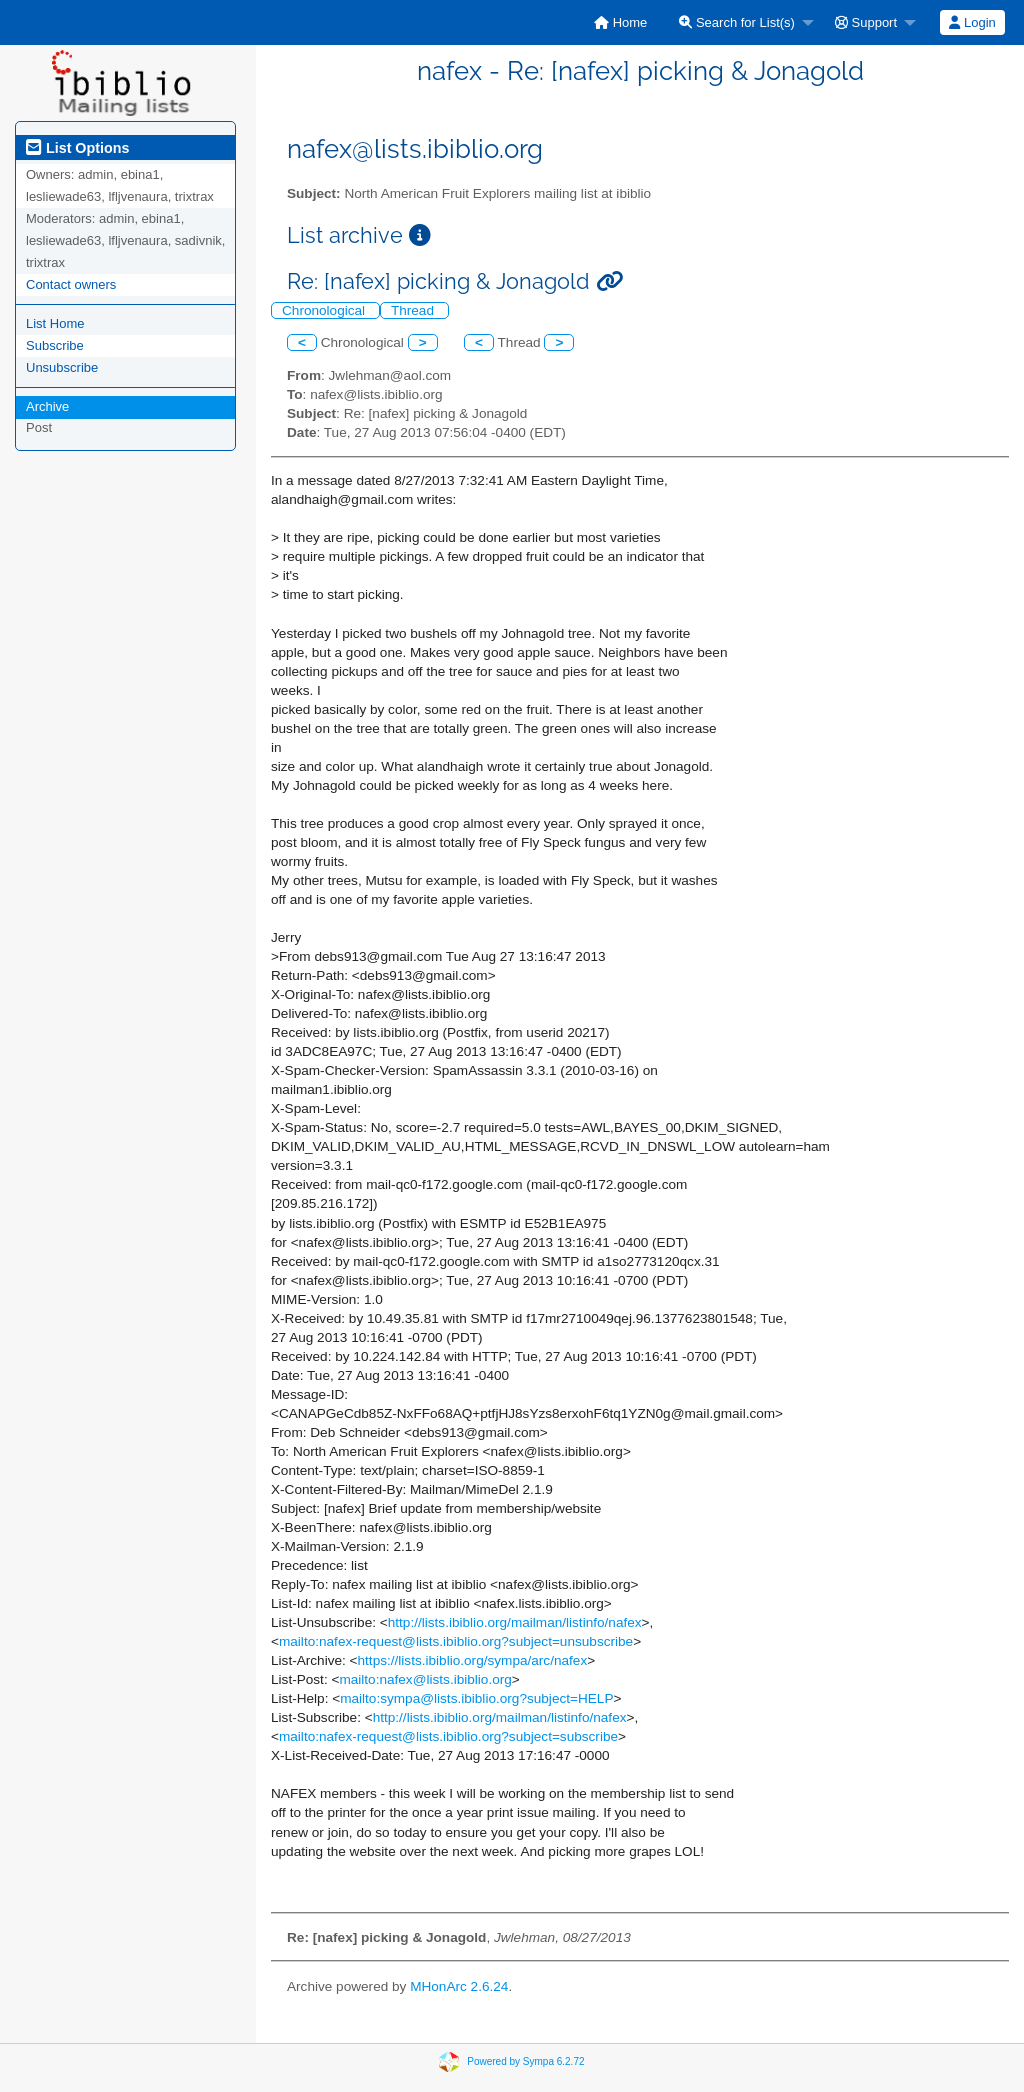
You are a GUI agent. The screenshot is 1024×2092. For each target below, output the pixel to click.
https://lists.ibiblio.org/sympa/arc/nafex (473, 1660)
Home (620, 22)
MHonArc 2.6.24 (459, 1986)
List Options (77, 148)
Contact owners (71, 284)
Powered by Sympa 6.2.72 (525, 2061)
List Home (55, 323)
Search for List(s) (737, 22)
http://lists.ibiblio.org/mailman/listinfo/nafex (515, 1622)
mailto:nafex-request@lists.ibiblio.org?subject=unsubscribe (456, 1641)
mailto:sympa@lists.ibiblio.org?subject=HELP (476, 1698)
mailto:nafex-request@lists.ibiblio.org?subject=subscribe (448, 1736)
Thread (414, 310)
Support (866, 22)
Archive (47, 406)
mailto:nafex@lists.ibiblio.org (425, 1679)
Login (972, 22)
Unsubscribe (62, 367)
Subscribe (55, 345)
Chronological (325, 310)
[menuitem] (620, 22)
